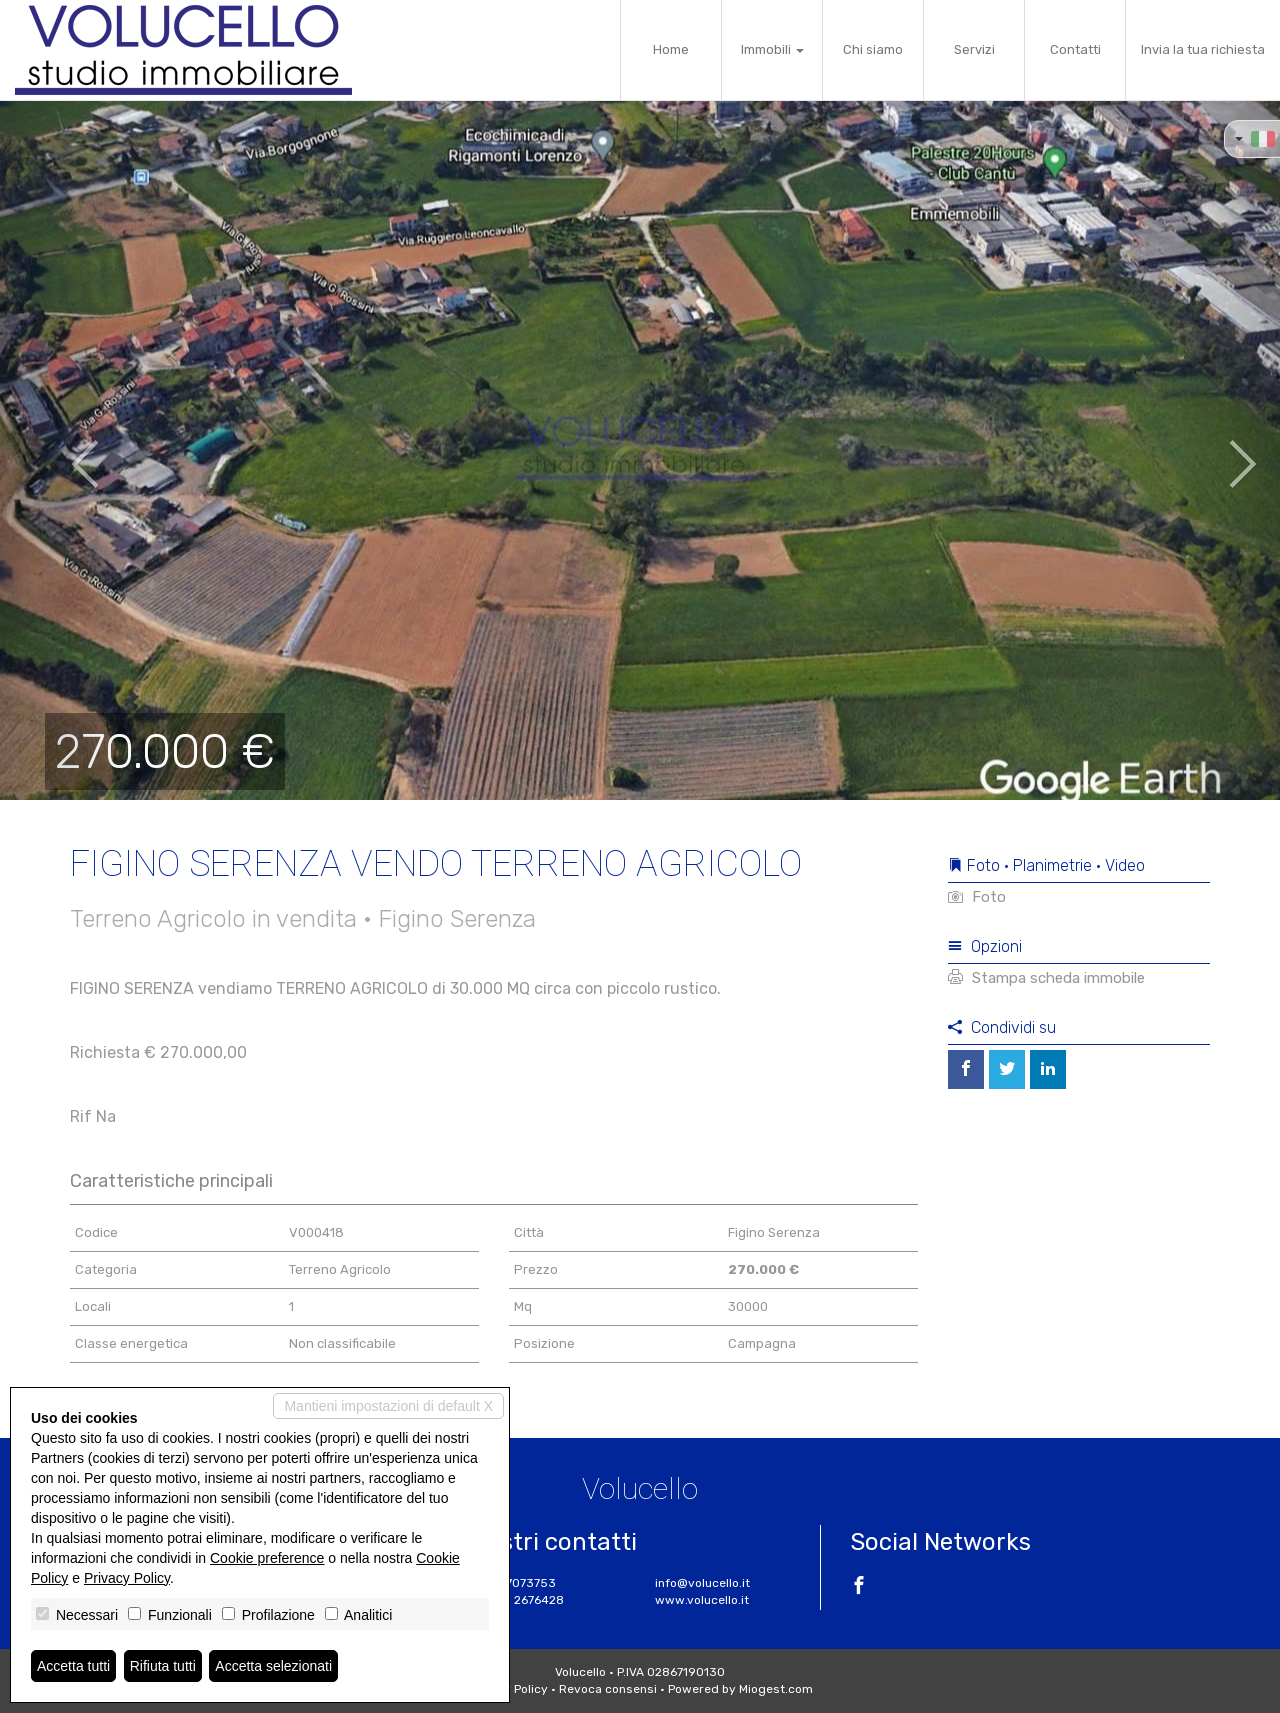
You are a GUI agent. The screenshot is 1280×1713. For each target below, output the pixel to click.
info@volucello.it (702, 1583)
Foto (977, 897)
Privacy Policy (127, 1578)
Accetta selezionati (273, 1666)
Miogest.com (776, 1689)
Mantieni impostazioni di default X (388, 1406)
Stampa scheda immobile (1046, 978)
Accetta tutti (73, 1666)
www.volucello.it (702, 1600)
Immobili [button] (772, 49)
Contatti (1075, 49)
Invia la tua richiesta (1203, 49)
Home (671, 49)
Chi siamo (873, 49)
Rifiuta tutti (163, 1666)
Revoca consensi (608, 1689)
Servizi (974, 49)
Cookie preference (267, 1558)
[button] (64, 450)
